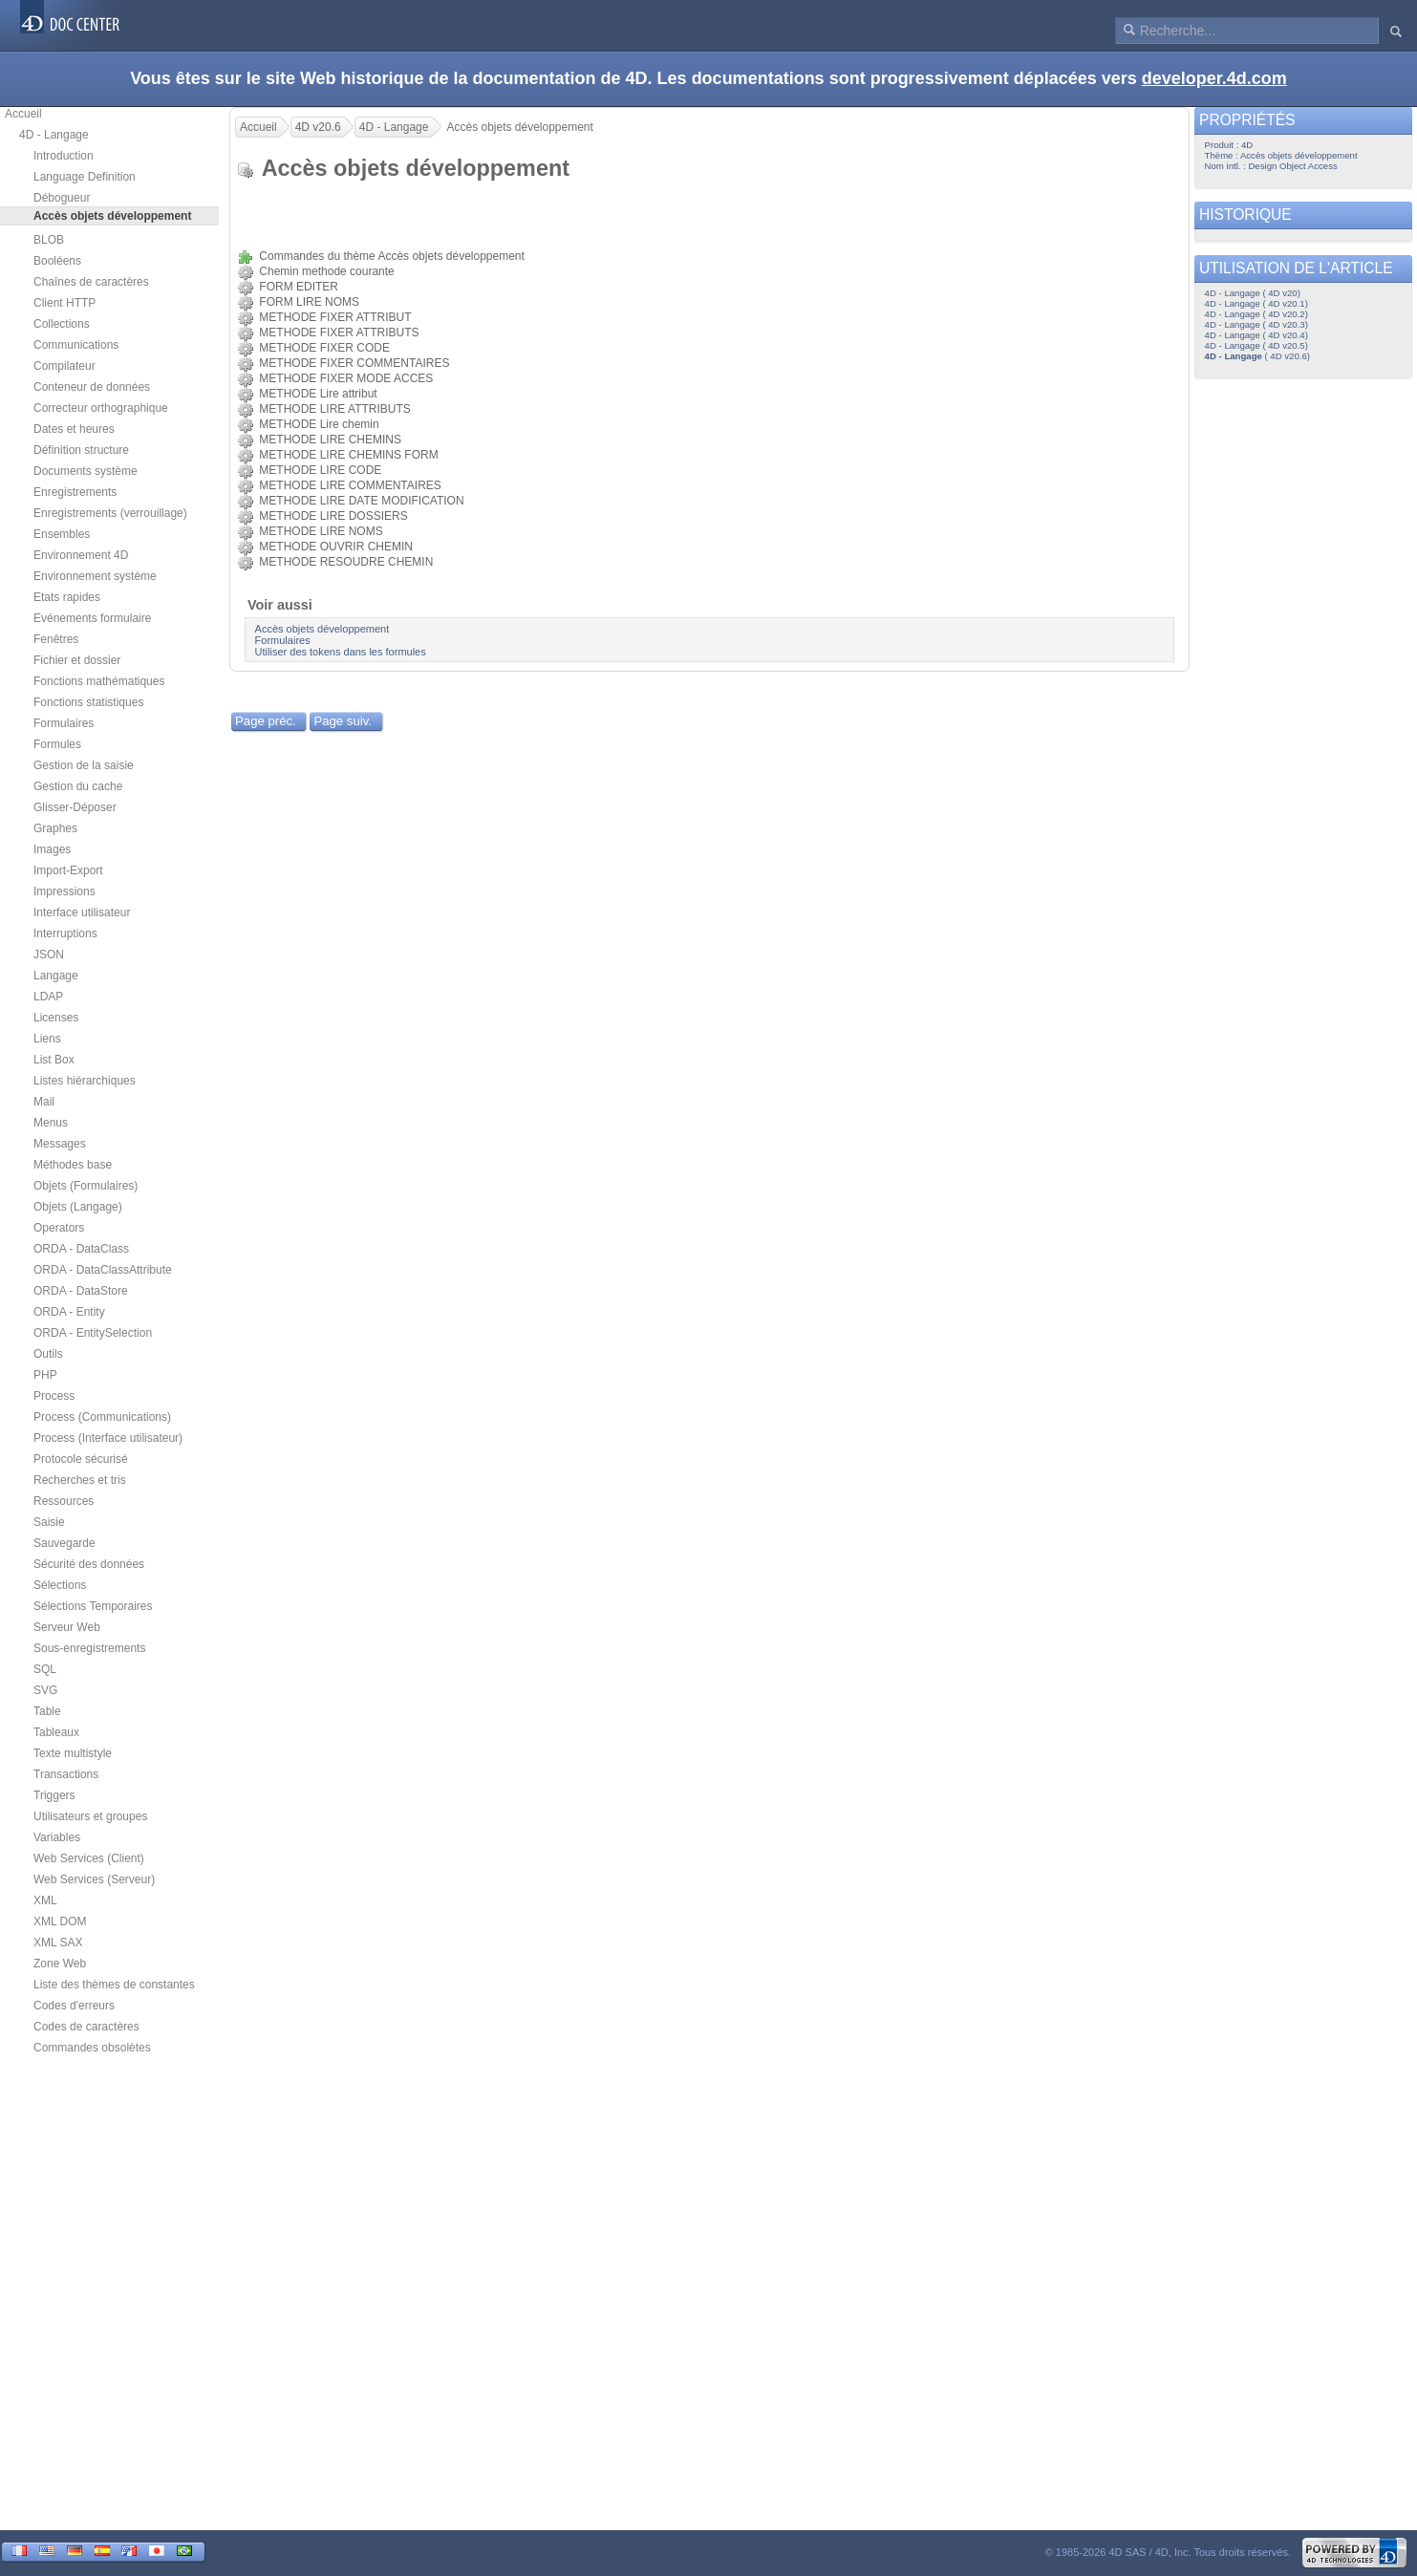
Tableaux (56, 1732)
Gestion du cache (77, 786)
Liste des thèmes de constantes (114, 1984)
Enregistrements (75, 492)
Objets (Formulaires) (85, 1185)
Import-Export (68, 870)
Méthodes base (72, 1164)
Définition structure (81, 450)
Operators (58, 1227)
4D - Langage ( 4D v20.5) (1256, 345)
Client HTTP (64, 303)
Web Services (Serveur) (94, 1879)
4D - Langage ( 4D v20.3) (1256, 324)
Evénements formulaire (92, 618)
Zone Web (59, 1963)
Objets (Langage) (77, 1206)
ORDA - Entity (69, 1312)
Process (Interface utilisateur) (107, 1438)
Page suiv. (342, 721)
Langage (55, 975)
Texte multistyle (72, 1753)
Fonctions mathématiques (98, 681)
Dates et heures (74, 429)
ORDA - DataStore (80, 1291)
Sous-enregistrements (89, 1648)
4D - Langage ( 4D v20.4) (1256, 335)
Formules (57, 744)
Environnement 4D (80, 555)
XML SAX (58, 1942)
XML (45, 1900)
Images (52, 849)
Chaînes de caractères (91, 282)
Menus (50, 1122)
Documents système (85, 471)
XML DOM (60, 1921)
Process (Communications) (102, 1417)
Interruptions (65, 933)
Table (47, 1711)
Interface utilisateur (81, 912)
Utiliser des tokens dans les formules (340, 651)
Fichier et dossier (76, 660)
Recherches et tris (79, 1480)
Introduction (63, 155)
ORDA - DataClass (81, 1249)
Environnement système (95, 576)
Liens (47, 1038)
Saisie (49, 1522)
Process (54, 1396)
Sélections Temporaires (93, 1606)
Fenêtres (55, 639)
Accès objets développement (322, 628)
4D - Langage (54, 134)
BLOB (48, 240)
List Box (54, 1059)
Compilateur (64, 366)
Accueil (23, 113)
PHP (45, 1375)
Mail (43, 1101)
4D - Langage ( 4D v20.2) (1256, 314)
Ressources (63, 1501)
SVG (45, 1690)
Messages (59, 1143)
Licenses (55, 1017)
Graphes (55, 828)
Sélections (59, 1585)
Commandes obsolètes (92, 2047)
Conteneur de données (91, 387)
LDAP (48, 996)
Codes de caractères (86, 2026)
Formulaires (63, 723)
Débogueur (61, 197)
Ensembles (61, 534)
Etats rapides (66, 597)
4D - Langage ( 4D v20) (1252, 293)
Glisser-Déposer (75, 807)
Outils (48, 1354)
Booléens (57, 261)
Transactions (65, 1774)
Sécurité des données (88, 1564)
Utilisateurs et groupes (90, 1816)
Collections (61, 324)
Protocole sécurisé (80, 1459)
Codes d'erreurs (74, 2005)
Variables (56, 1837)
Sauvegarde (64, 1543)
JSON (48, 954)
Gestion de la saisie (83, 765)
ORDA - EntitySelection (92, 1333)
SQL (44, 1669)
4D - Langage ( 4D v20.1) (1256, 303)
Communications (75, 345)
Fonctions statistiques (88, 702)
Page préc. (265, 721)
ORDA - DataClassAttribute (102, 1270)
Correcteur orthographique (100, 408)
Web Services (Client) (88, 1858)
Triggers (54, 1795)
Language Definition (84, 176)
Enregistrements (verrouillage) (110, 513)
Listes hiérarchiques (84, 1080)
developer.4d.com (1214, 78)
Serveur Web (66, 1627)
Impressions (64, 891)
